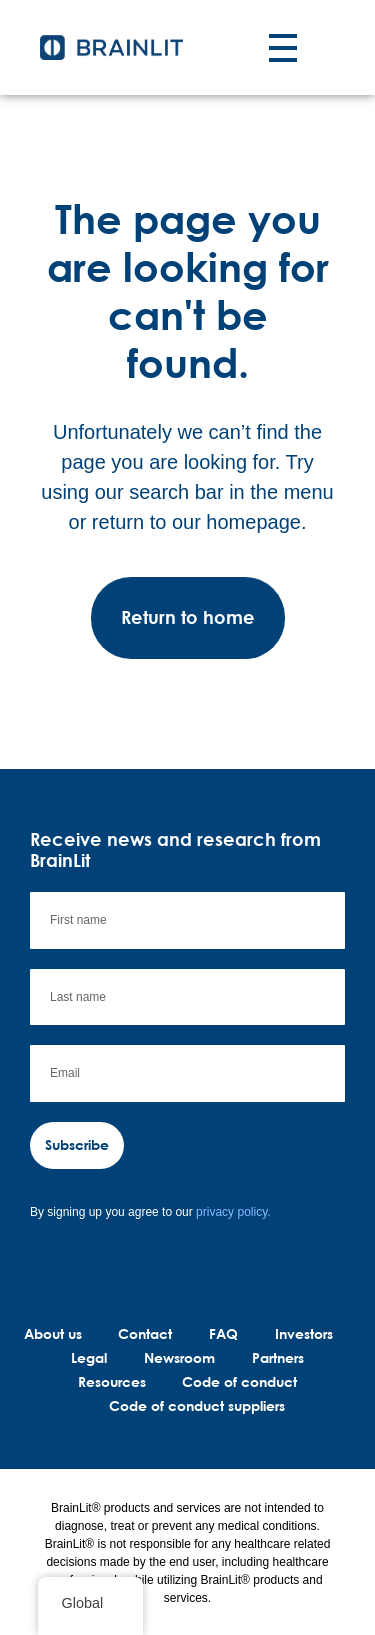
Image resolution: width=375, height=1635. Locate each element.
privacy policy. (233, 1212)
